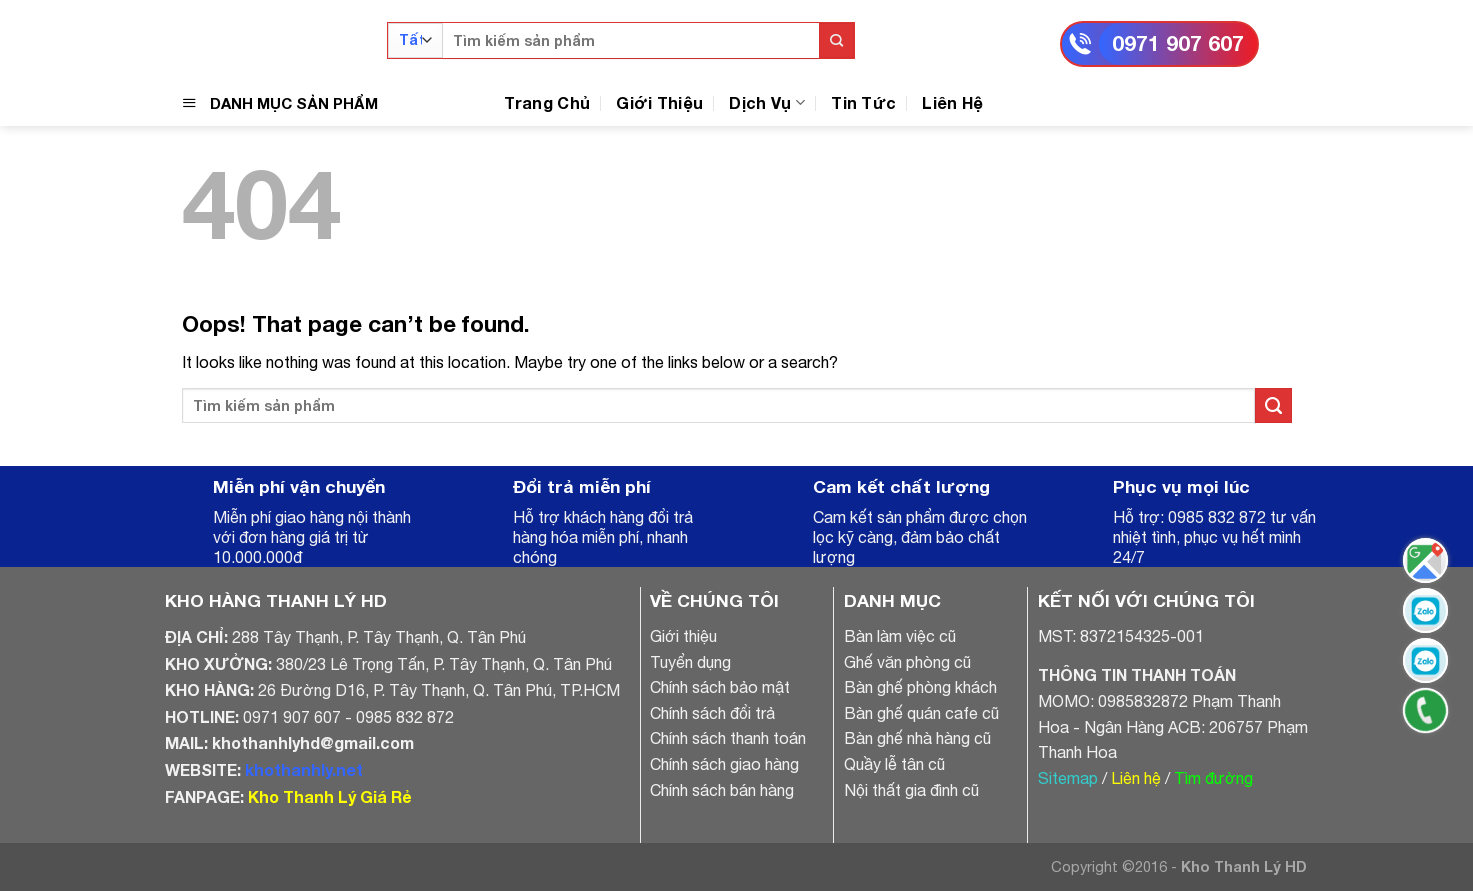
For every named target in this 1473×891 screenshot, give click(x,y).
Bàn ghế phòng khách (920, 687)
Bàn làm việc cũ (900, 636)
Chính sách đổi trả (712, 713)
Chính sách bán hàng (722, 790)
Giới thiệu (683, 636)
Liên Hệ (952, 102)
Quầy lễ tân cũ (894, 764)
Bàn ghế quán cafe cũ (921, 713)
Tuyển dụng (690, 662)
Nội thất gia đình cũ (911, 790)
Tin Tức (863, 102)
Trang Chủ (547, 102)
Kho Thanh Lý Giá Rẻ (329, 796)
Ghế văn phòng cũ (907, 662)
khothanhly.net (304, 769)
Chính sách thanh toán (728, 738)
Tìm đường (1213, 778)
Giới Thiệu (659, 102)
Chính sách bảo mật (720, 687)
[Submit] (836, 40)
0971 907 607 (1178, 43)
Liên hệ (1136, 778)
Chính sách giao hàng (724, 764)
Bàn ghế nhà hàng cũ (917, 738)
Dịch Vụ (767, 102)
